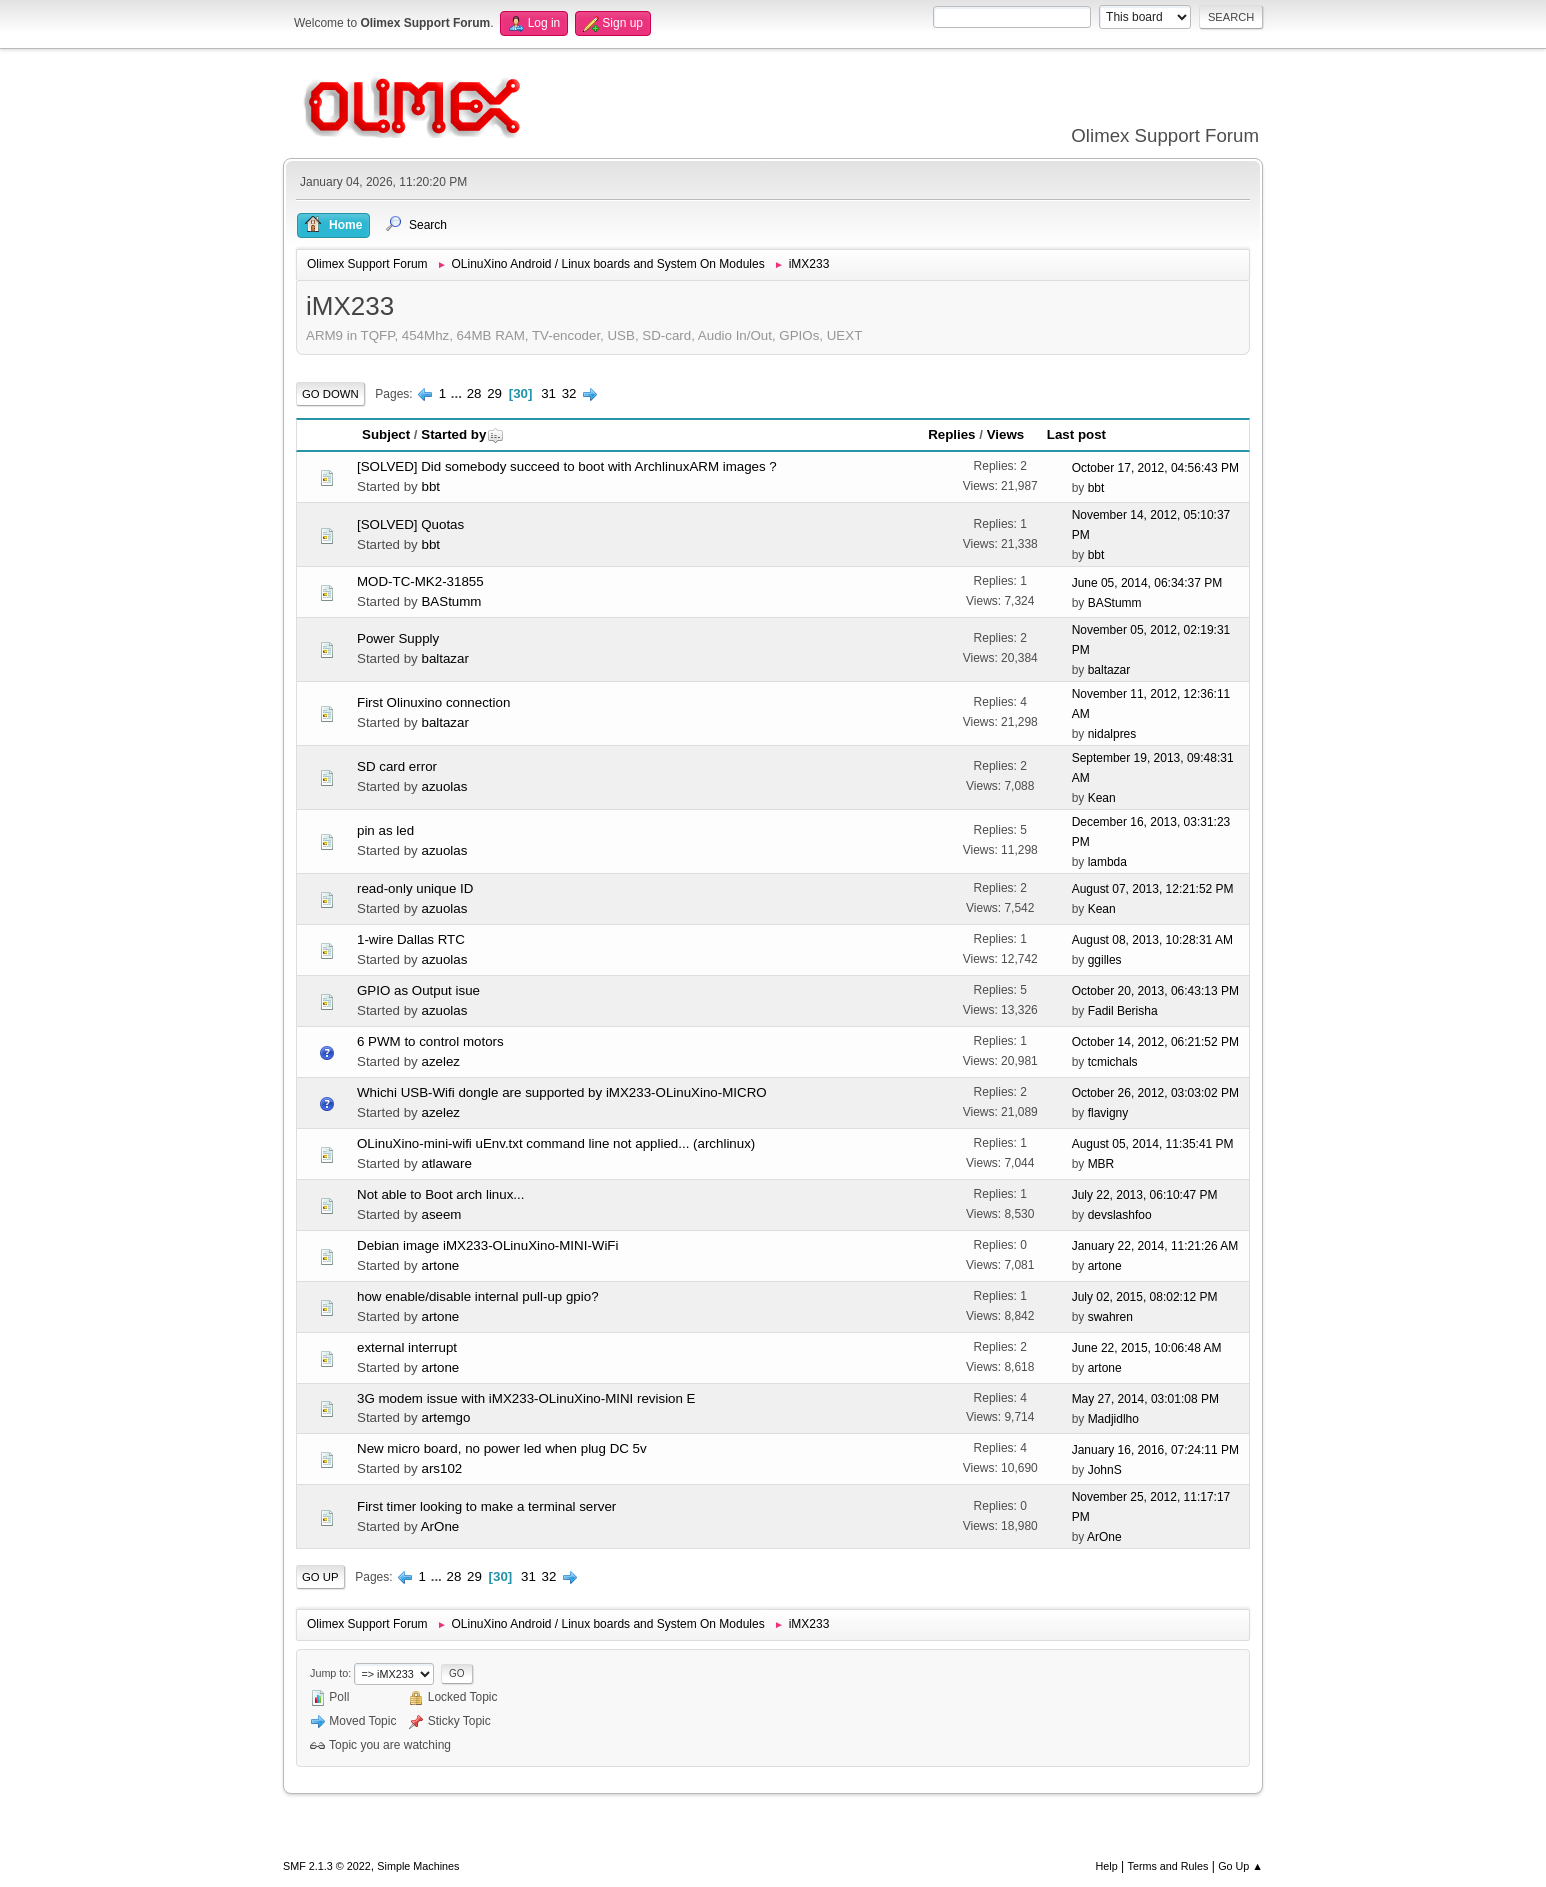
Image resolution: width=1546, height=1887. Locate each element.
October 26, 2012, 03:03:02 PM (1155, 1093)
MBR (1101, 1164)
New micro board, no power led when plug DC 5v (502, 1448)
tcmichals (1113, 1062)
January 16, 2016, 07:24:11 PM (1155, 1450)
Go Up (320, 1577)
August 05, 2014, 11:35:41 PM (1153, 1144)
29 (494, 393)
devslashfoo (1120, 1215)
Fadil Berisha (1123, 1011)
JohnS (1105, 1470)
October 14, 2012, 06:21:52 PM (1155, 1042)
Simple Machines (418, 1866)
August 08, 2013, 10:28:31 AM (1152, 940)
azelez (440, 1061)
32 (569, 393)
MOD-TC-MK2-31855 (420, 581)
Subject (386, 434)
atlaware (446, 1163)
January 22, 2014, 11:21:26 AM (1155, 1246)
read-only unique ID (415, 888)
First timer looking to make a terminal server (486, 1506)
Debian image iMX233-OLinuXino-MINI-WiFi (487, 1245)
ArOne (440, 1526)
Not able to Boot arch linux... (440, 1194)
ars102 (441, 1468)
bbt (430, 486)
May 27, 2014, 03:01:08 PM (1145, 1399)
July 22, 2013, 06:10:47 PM (1145, 1195)
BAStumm (451, 601)
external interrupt (407, 1347)
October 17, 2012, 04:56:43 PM (1155, 468)
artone (440, 1265)
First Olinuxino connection (433, 702)
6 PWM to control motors (430, 1041)
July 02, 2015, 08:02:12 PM (1145, 1297)
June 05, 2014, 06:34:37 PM (1147, 583)
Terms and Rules (1168, 1866)
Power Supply (398, 638)
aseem (441, 1214)
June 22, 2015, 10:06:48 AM (1147, 1348)
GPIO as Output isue (418, 990)
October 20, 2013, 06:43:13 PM (1155, 991)
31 (548, 393)
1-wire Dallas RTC (411, 939)
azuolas (444, 786)
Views (1006, 434)
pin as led (385, 830)
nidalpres (1112, 734)
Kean (1102, 798)
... (458, 393)
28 (474, 393)
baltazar (444, 658)
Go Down (330, 394)
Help (1107, 1866)
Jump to (329, 1673)
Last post (1076, 434)
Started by (462, 434)
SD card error (397, 766)
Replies (951, 434)
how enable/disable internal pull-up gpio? (478, 1296)
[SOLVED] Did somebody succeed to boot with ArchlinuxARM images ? (567, 466)
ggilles (1105, 960)
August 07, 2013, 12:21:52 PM (1153, 889)
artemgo (445, 1417)
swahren (1110, 1317)
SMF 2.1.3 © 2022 (327, 1866)
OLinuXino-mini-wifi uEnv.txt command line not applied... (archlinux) (556, 1143)
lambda (1107, 862)
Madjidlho (1113, 1419)
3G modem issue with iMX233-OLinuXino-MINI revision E (526, 1398)
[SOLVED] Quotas (410, 524)
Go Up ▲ (1240, 1866)
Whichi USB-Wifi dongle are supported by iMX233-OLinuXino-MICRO (562, 1092)
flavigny (1108, 1113)
